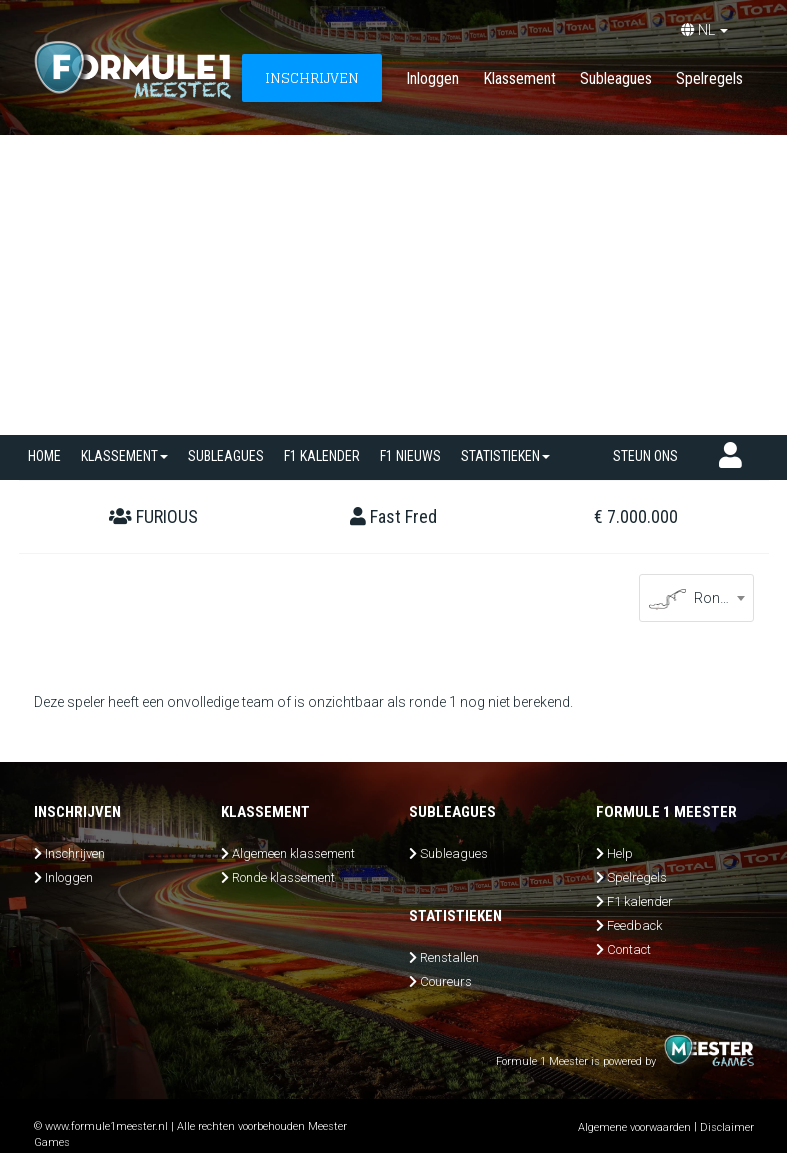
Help (620, 853)
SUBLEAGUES (226, 456)
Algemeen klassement (293, 853)
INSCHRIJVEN (312, 77)
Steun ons (645, 456)
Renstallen (449, 957)
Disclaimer (727, 1127)
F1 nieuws (410, 456)
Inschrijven (75, 853)
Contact (629, 949)
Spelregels (709, 78)
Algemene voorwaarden (634, 1127)
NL (704, 30)
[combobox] (696, 598)
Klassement (519, 78)
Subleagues (616, 78)
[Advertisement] (393, 285)
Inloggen (432, 78)
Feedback (634, 925)
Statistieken (505, 456)
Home (44, 456)
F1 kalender (322, 456)
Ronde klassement (283, 877)
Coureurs (446, 981)
